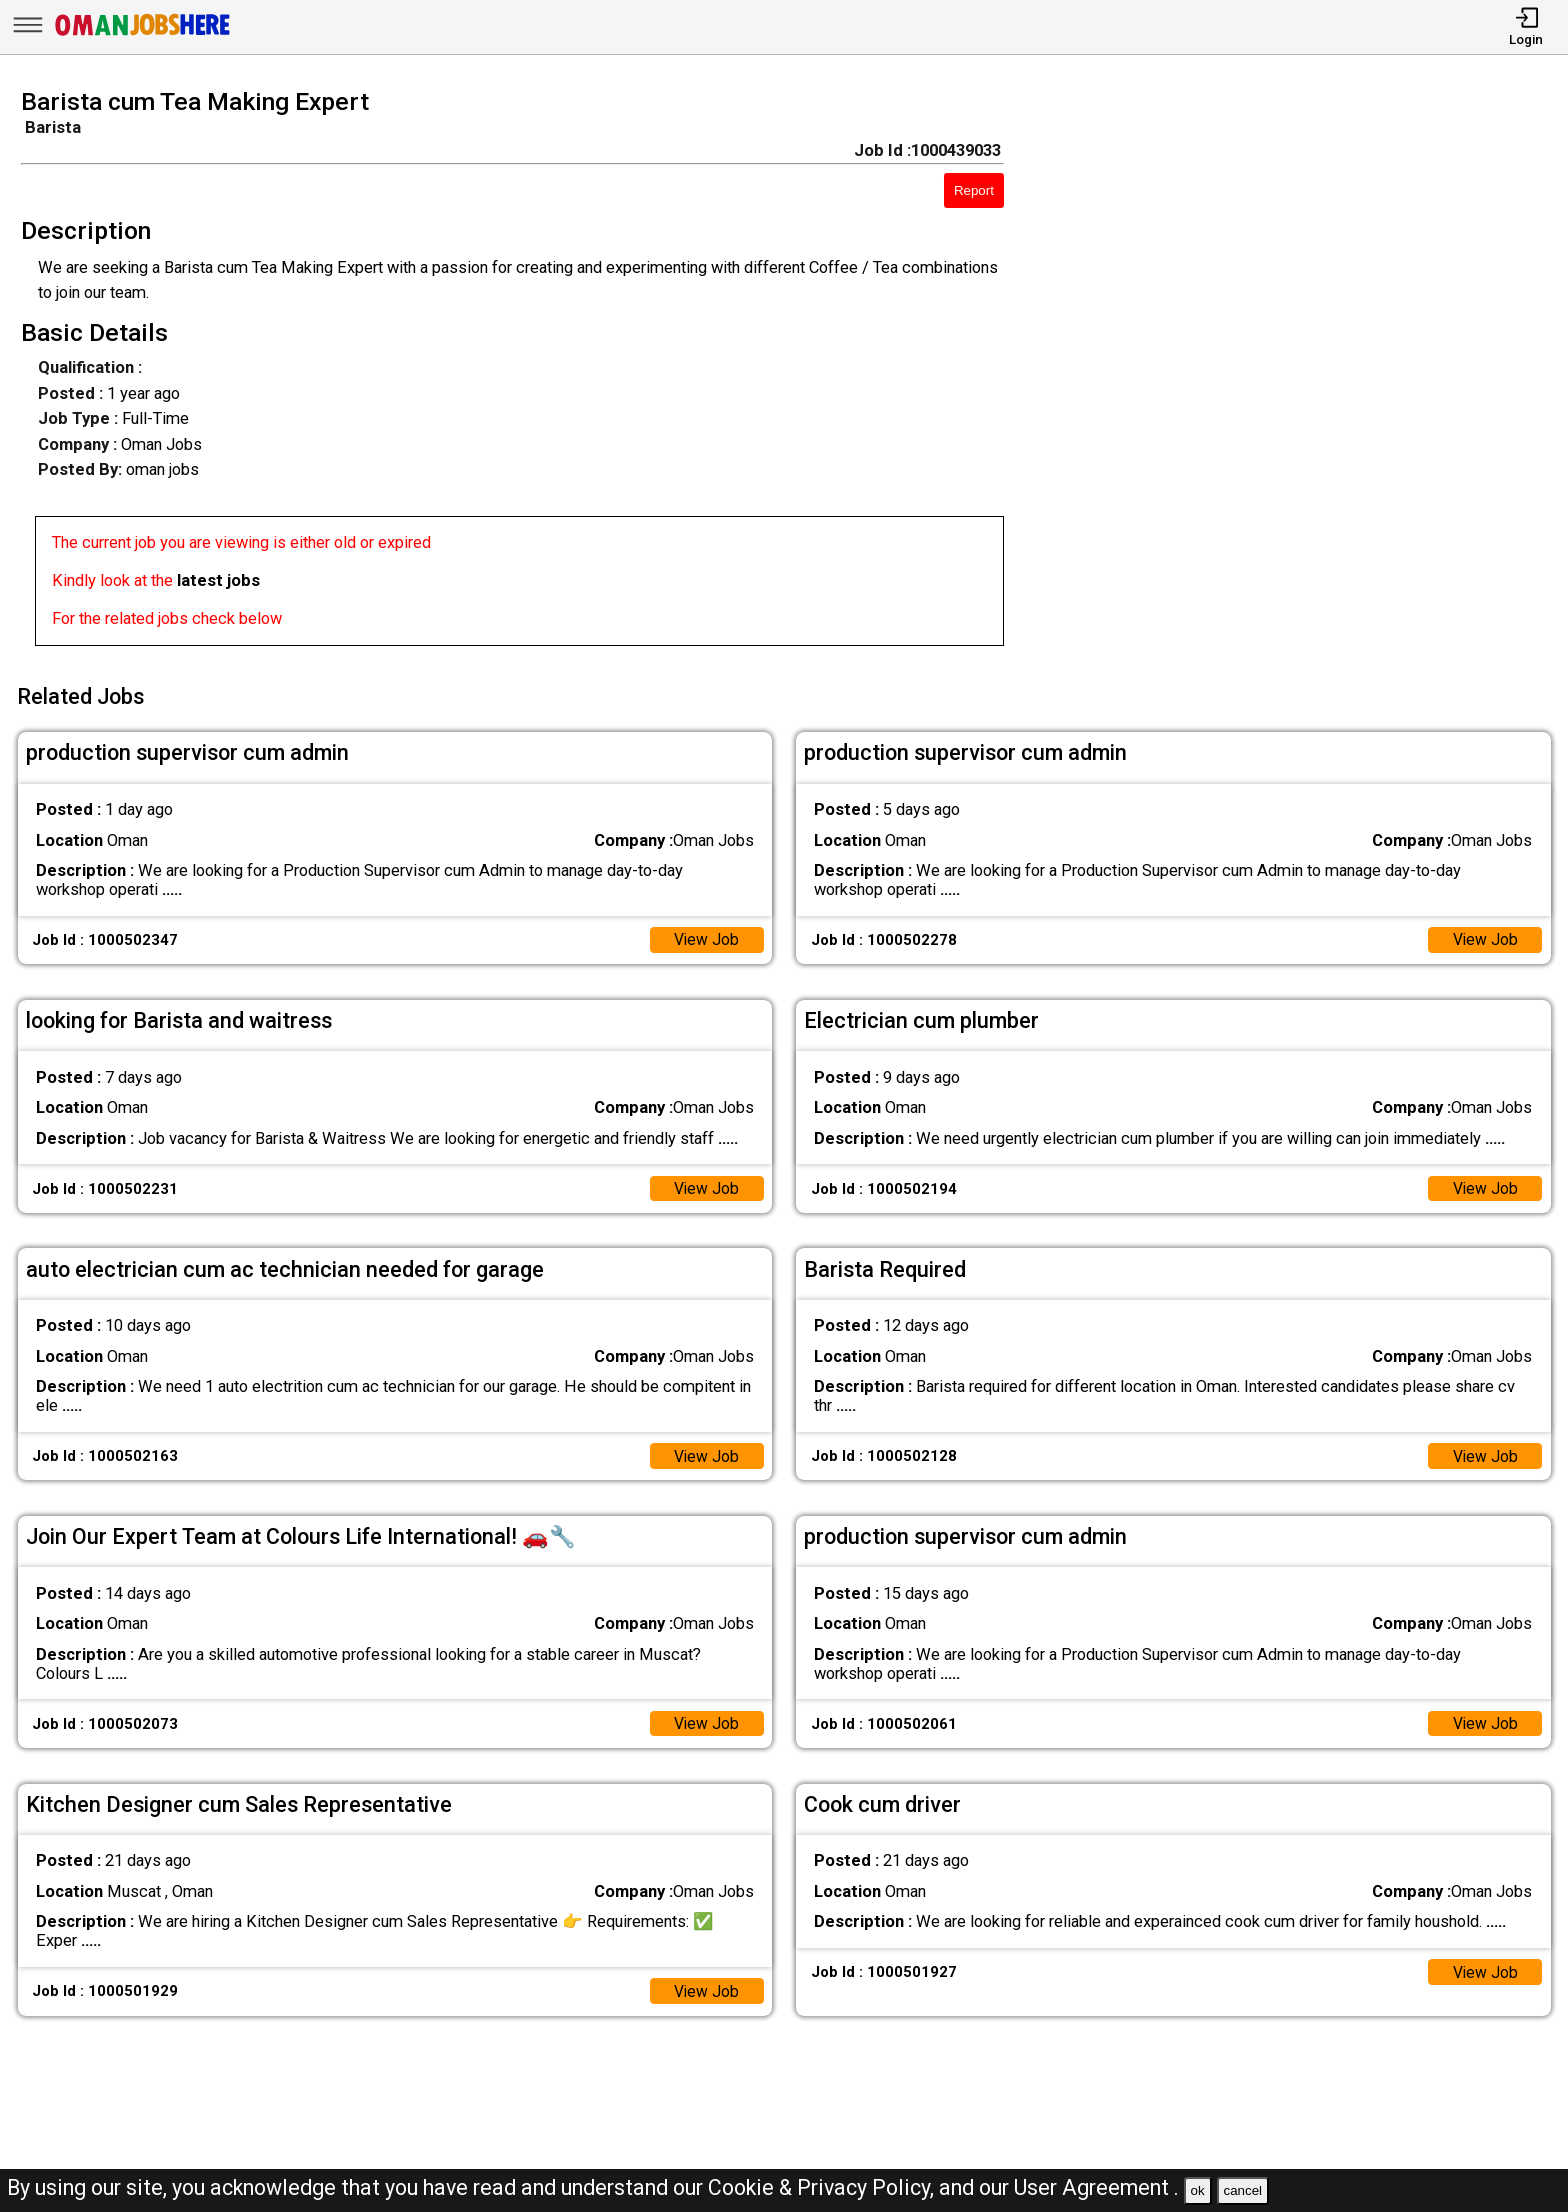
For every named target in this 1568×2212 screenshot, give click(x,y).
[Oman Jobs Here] (143, 34)
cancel (1242, 2190)
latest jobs (218, 580)
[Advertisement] (1306, 373)
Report (974, 190)
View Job (705, 933)
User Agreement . (1096, 2187)
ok (1198, 2190)
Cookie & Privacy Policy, (823, 2187)
